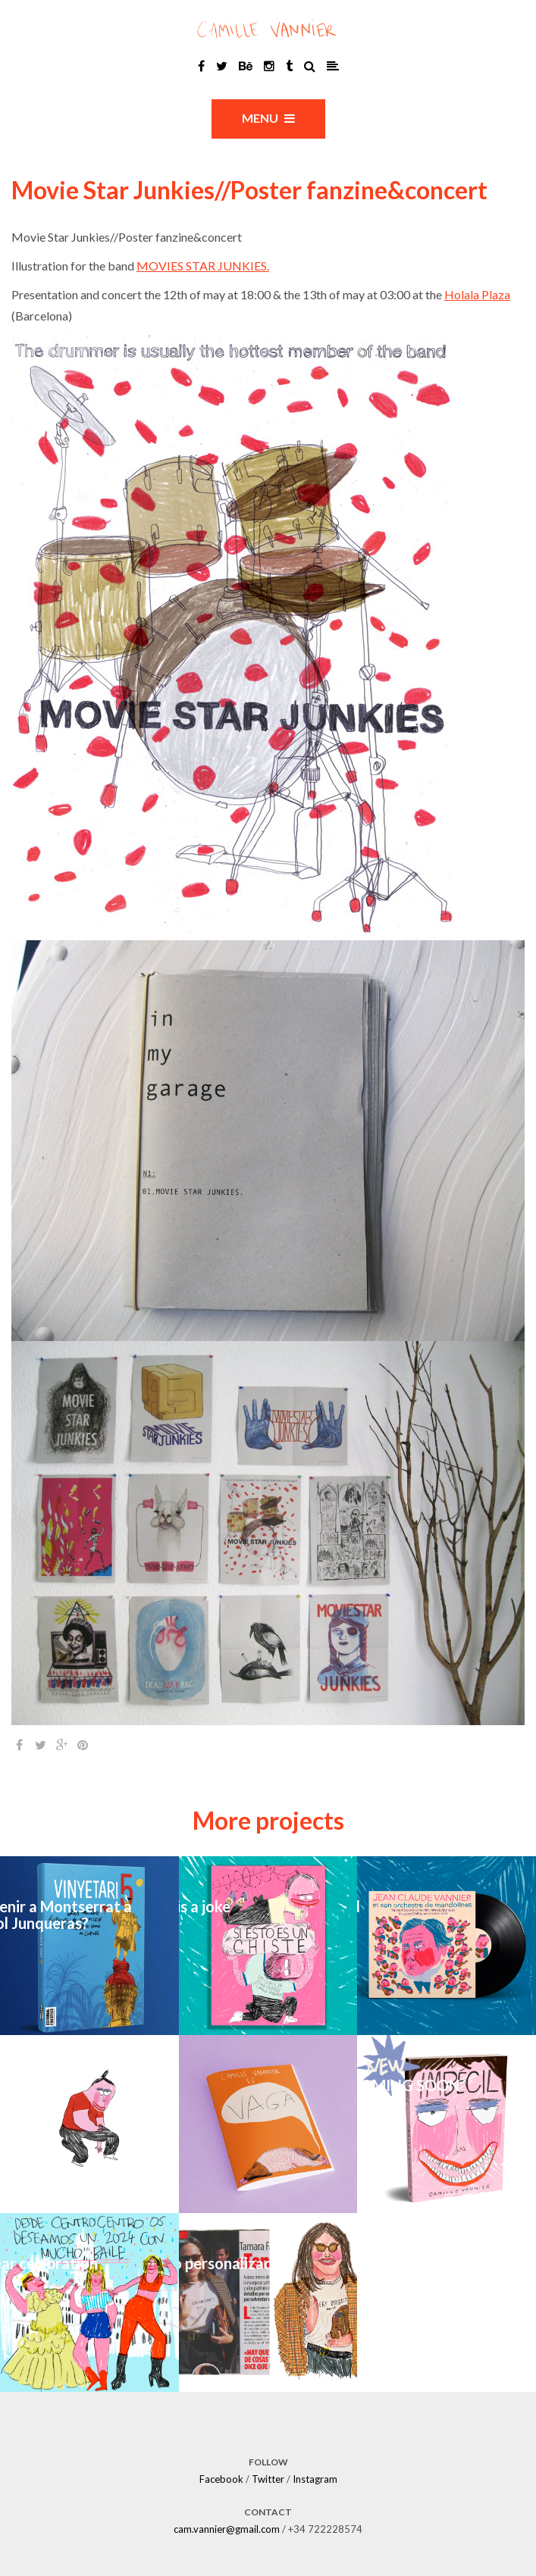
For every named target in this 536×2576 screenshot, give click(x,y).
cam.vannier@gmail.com (227, 2529)
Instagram (315, 2479)
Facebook (221, 2479)
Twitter (268, 2479)
